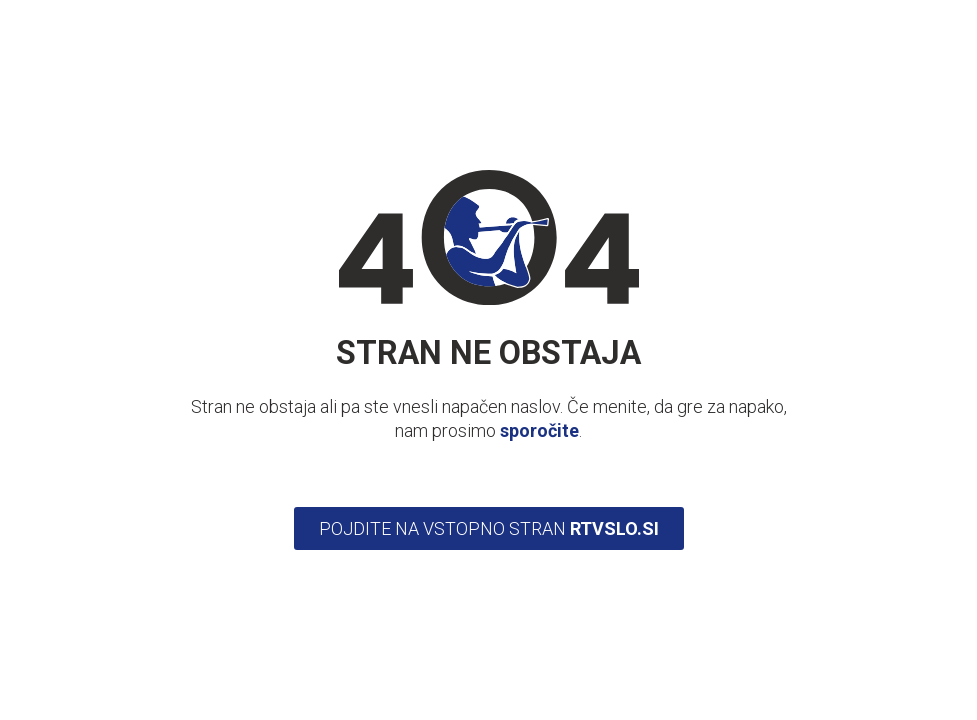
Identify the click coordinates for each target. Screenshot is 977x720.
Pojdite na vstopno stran (489, 528)
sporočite (539, 430)
